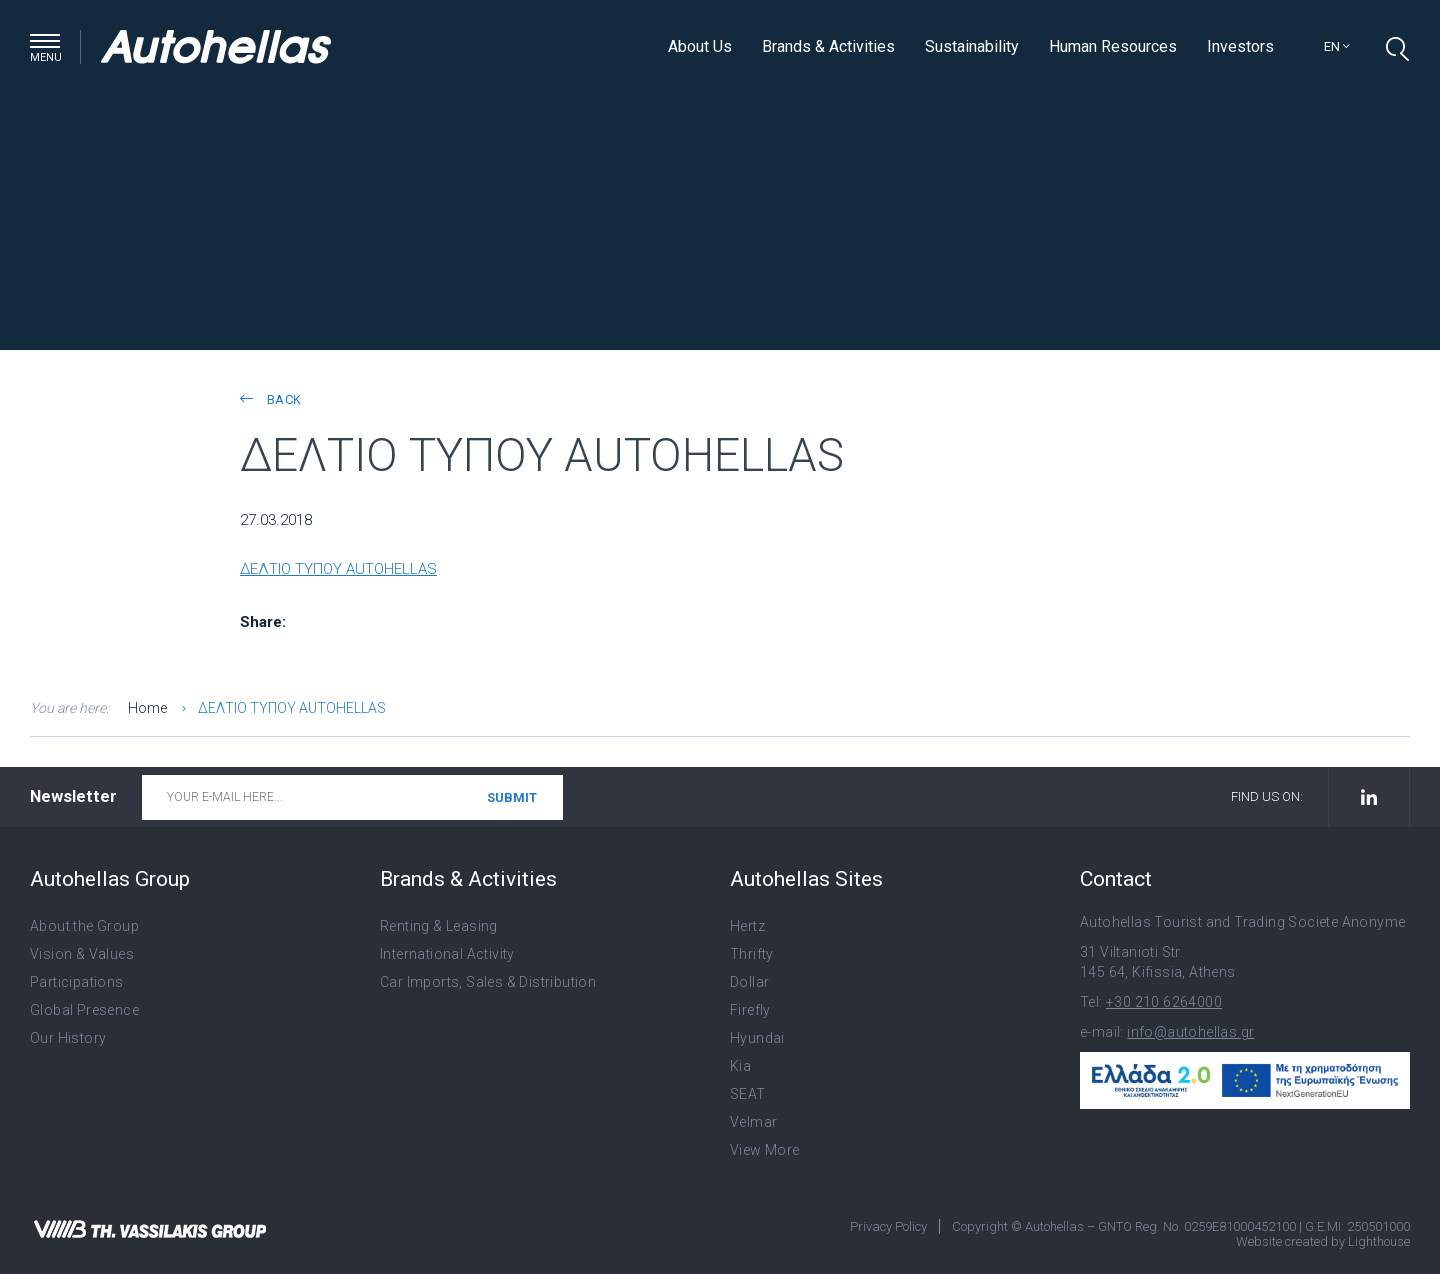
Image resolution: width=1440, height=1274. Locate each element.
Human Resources (1113, 46)
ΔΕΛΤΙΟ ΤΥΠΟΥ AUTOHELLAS (338, 569)
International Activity (447, 954)
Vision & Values (82, 954)
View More (765, 1150)
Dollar (749, 982)
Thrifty (752, 954)
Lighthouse (1379, 1241)
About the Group (84, 926)
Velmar (753, 1122)
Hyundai (757, 1038)
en (1337, 46)
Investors (1240, 46)
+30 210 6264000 (1164, 1002)
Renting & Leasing (439, 926)
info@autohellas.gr (1190, 1032)
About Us (700, 46)
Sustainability (972, 46)
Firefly (750, 1010)
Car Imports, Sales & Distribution (488, 982)
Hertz (747, 926)
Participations (77, 982)
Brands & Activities (828, 46)
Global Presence (84, 1010)
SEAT (748, 1094)
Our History (68, 1038)
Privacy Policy (888, 1226)
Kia (740, 1066)
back (270, 399)
